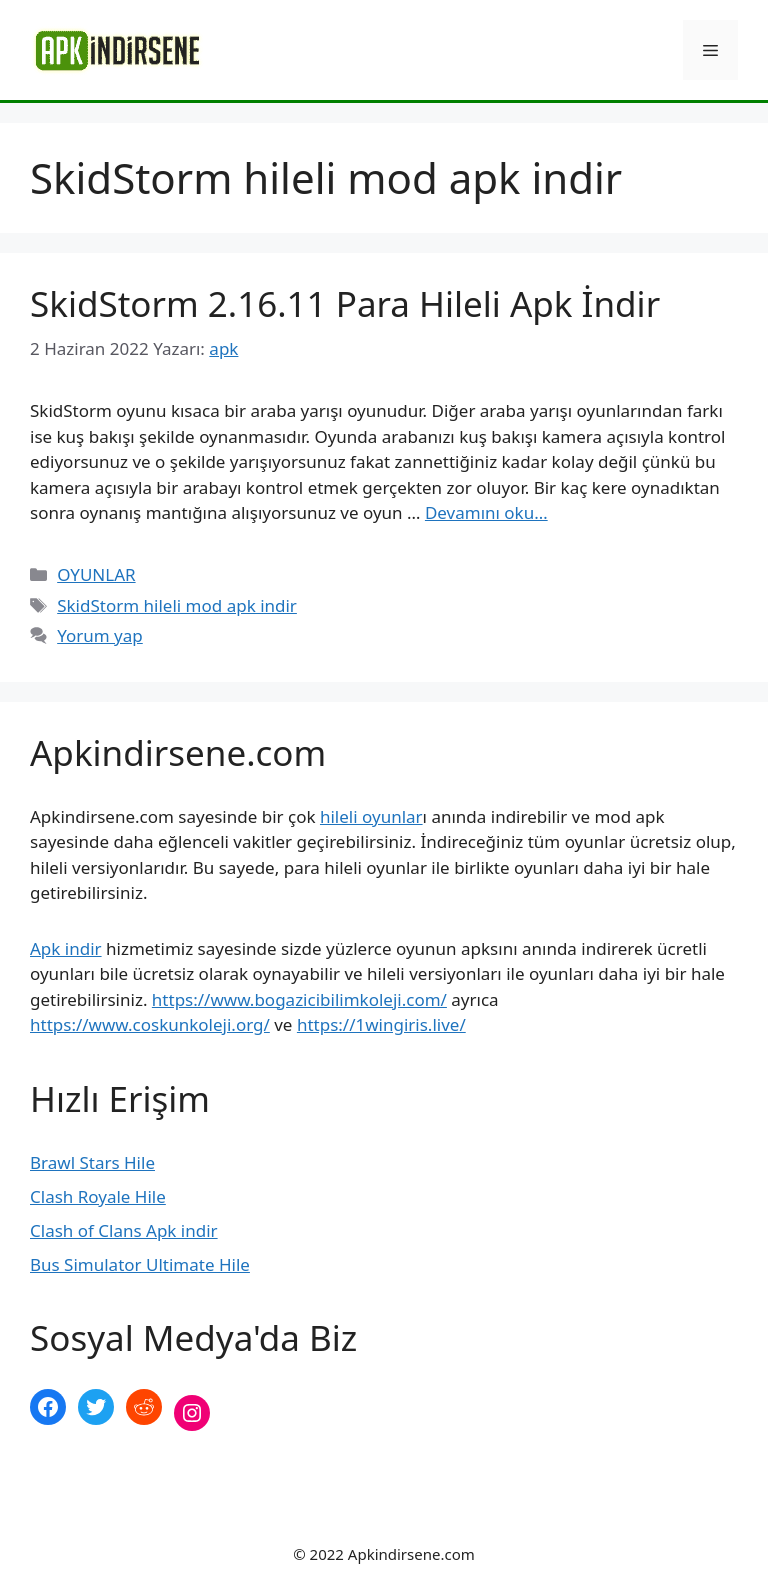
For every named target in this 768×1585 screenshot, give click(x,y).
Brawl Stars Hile (92, 1162)
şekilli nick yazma (98, 1479)
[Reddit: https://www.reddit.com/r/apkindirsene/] (144, 1407)
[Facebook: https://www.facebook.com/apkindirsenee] (48, 1407)
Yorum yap (100, 635)
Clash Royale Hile (98, 1196)
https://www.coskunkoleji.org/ (150, 1024)
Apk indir (66, 948)
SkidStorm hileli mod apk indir (177, 605)
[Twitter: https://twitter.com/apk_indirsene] (96, 1407)
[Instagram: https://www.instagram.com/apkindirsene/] (192, 1413)
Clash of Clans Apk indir (124, 1230)
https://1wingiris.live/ (381, 1024)
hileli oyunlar (371, 816)
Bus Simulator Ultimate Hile (140, 1264)
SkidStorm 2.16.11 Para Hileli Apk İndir (345, 303)
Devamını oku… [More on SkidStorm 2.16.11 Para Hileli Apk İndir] (486, 512)
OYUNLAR (96, 574)
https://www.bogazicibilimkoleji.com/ (299, 999)
